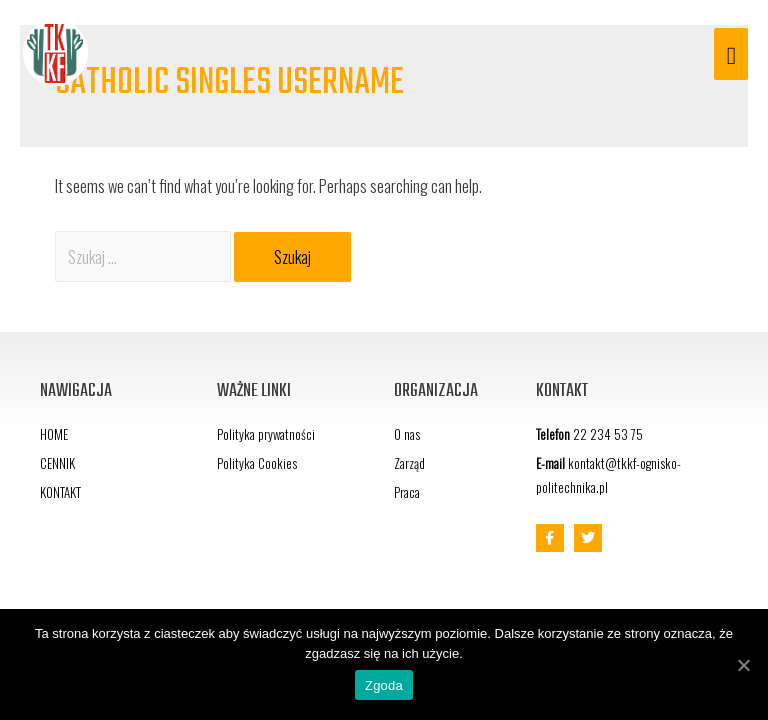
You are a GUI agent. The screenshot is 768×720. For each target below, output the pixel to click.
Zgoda (384, 685)
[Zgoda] (743, 665)
